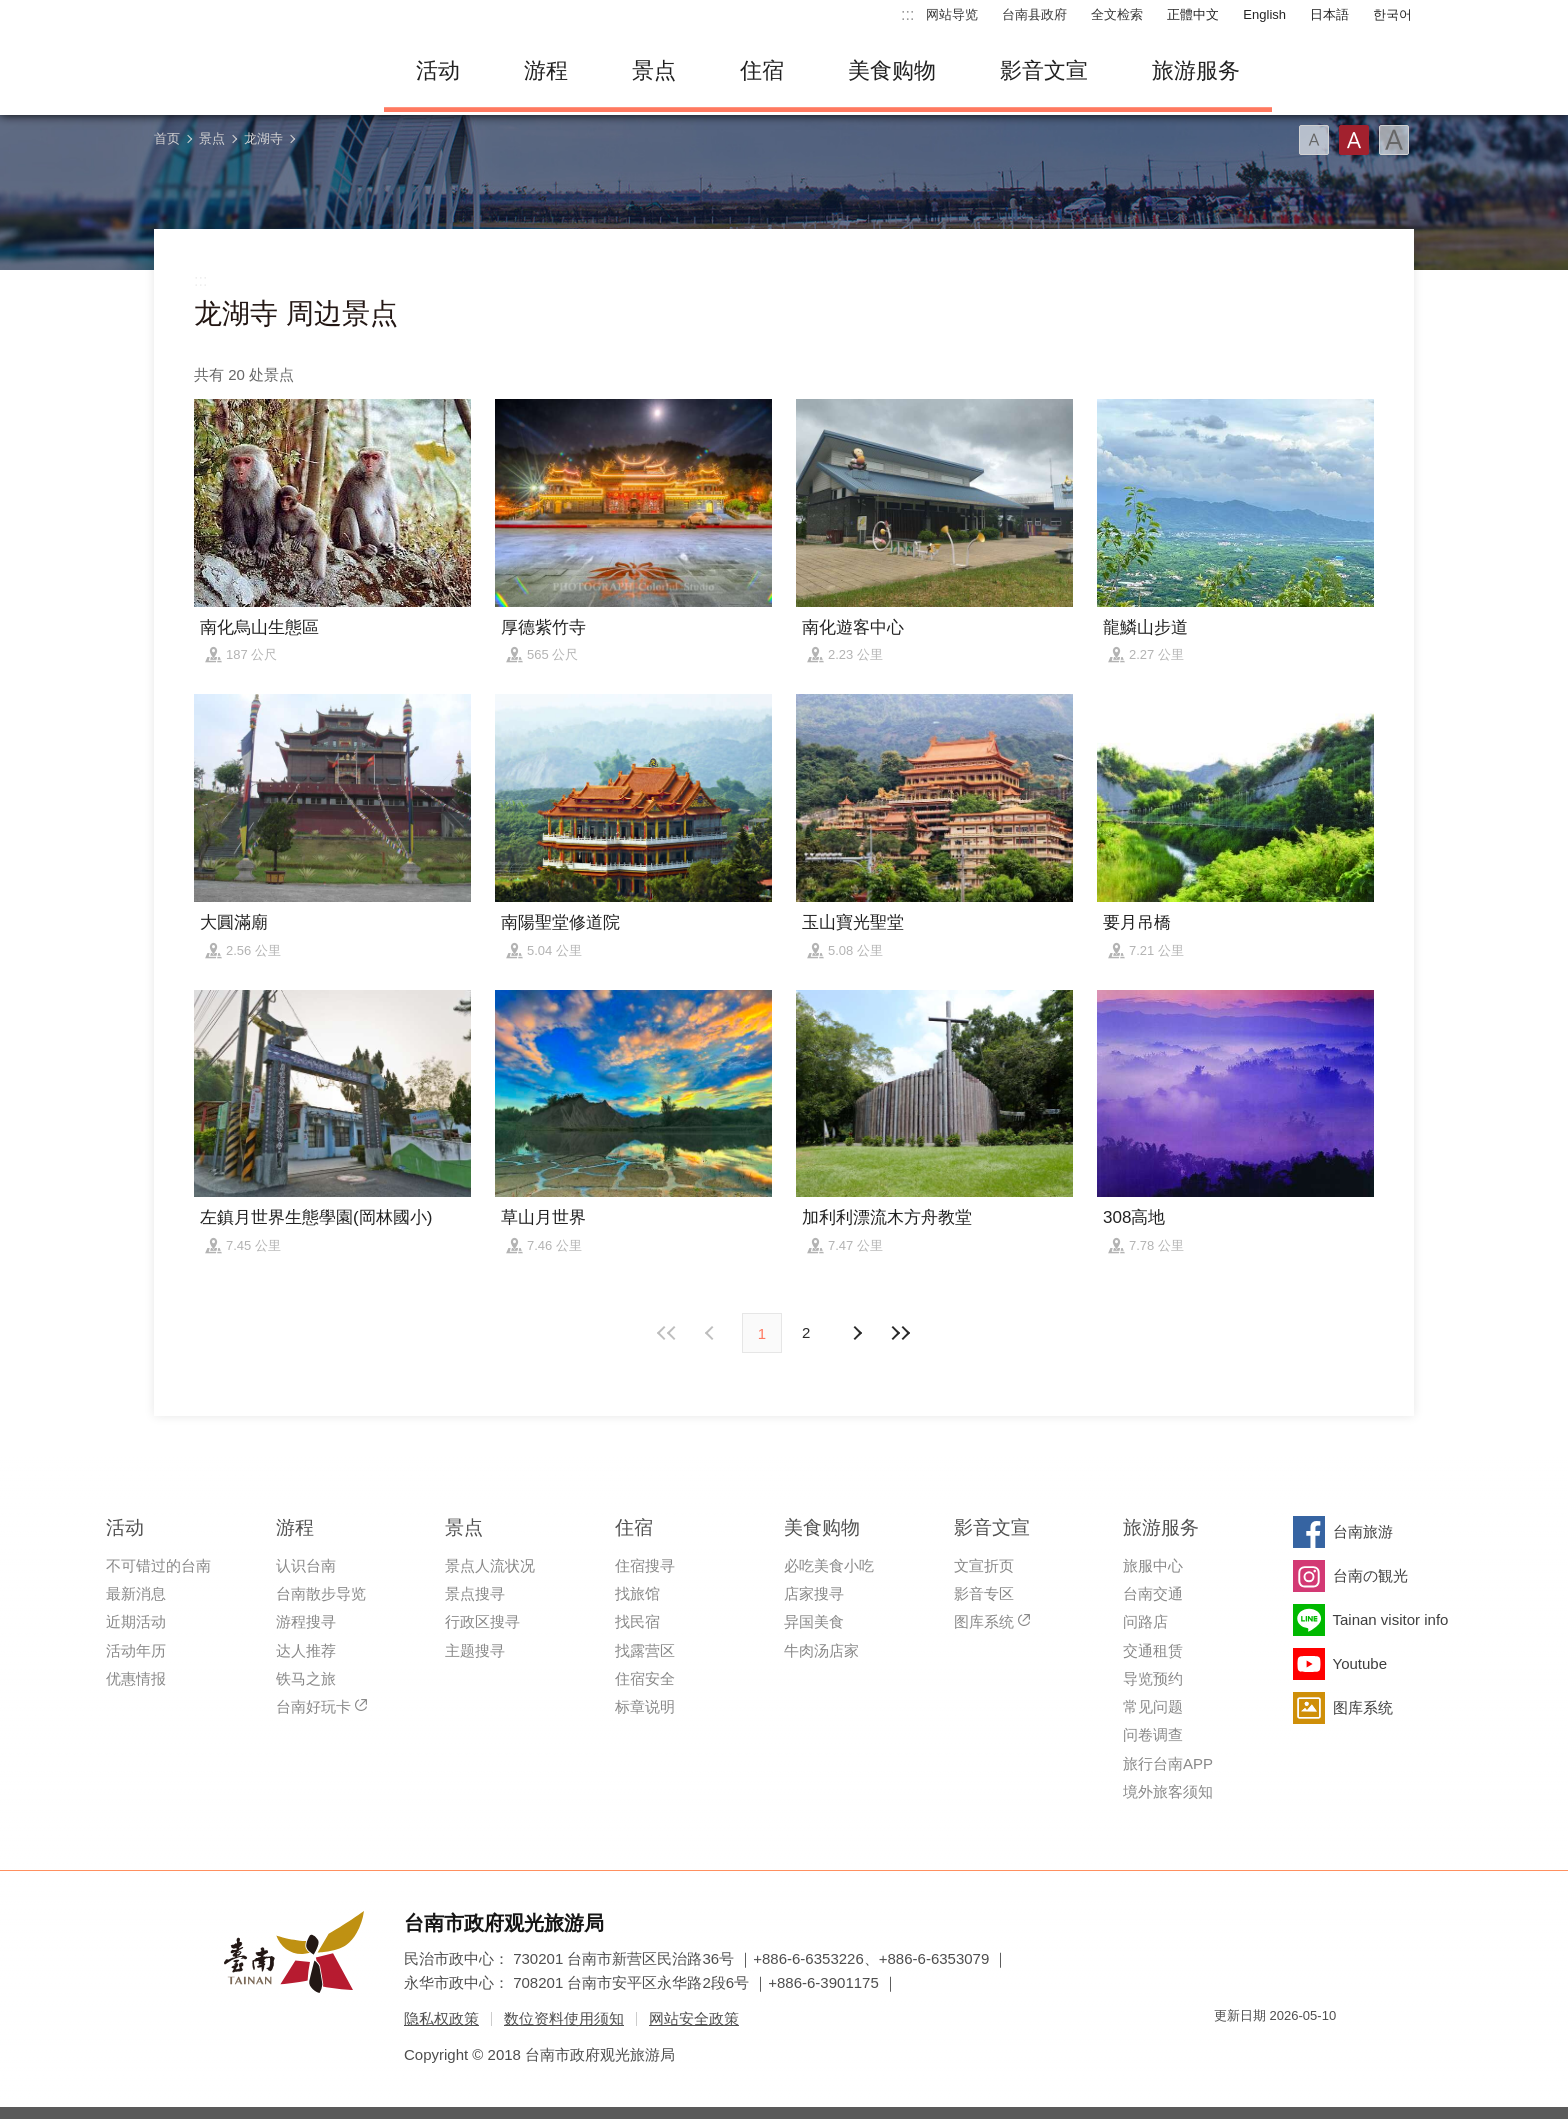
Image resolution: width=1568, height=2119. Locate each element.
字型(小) (1314, 140)
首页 (167, 138)
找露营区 (645, 1650)
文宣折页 (984, 1565)
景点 (654, 70)
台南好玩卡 (313, 1706)
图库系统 (984, 1621)
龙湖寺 (263, 138)
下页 (712, 1333)
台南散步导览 (321, 1593)
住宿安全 (645, 1678)
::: (907, 14)
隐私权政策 (441, 2018)
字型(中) (1354, 140)
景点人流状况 (490, 1565)
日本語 (1329, 14)
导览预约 (1153, 1678)
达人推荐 (306, 1650)
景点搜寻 (475, 1593)
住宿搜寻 (645, 1565)
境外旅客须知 (1168, 1791)
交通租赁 (1153, 1650)
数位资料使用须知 (564, 2018)
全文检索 (1117, 14)
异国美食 (814, 1621)
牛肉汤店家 (821, 1650)
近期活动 (136, 1621)
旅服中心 (1153, 1565)
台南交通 (1153, 1593)
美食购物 (892, 70)
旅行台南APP (1168, 1763)
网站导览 (952, 14)
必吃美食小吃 (829, 1565)
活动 (438, 70)
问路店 (1145, 1621)
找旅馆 (637, 1593)
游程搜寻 (306, 1621)
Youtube (1360, 1663)
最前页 (668, 1333)
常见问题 (1153, 1706)
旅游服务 (1196, 70)
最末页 (900, 1333)
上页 (856, 1333)
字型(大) (1394, 140)
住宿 (762, 70)
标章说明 (645, 1706)
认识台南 (306, 1565)
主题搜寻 (475, 1650)
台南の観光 (1370, 1575)
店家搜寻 (814, 1593)
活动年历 (136, 1650)
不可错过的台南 (158, 1565)
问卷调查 (1153, 1734)
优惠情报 (136, 1678)
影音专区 (984, 1593)
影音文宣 (1044, 70)
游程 (546, 70)
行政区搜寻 (482, 1621)
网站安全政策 (694, 2018)
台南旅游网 (254, 71)
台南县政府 (1034, 14)
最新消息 (136, 1593)
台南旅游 (1363, 1531)
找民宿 (637, 1621)
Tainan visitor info (1391, 1619)
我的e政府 (1229, 2051)
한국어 (1392, 14)
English (1264, 14)
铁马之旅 (306, 1678)
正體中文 (1193, 14)
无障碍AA (1300, 2051)
